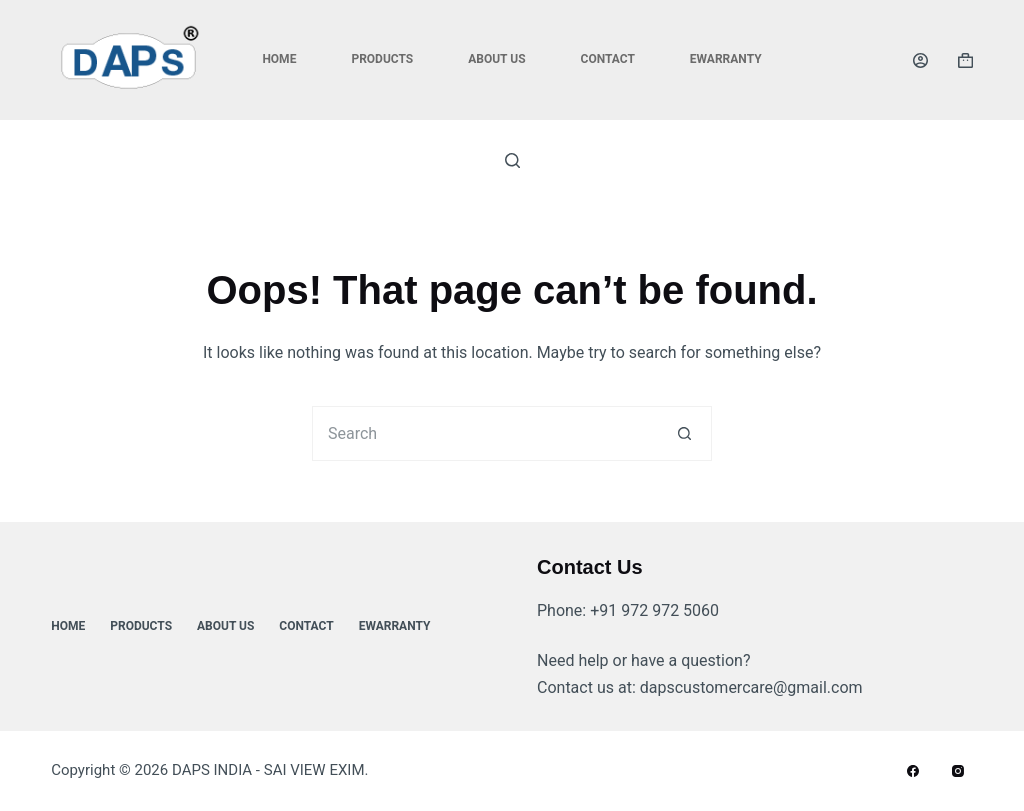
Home (279, 59)
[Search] (512, 160)
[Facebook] (913, 771)
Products (382, 59)
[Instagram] (958, 771)
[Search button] (684, 433)
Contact (608, 59)
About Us (496, 59)
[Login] (920, 60)
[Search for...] (484, 433)
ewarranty (726, 59)
